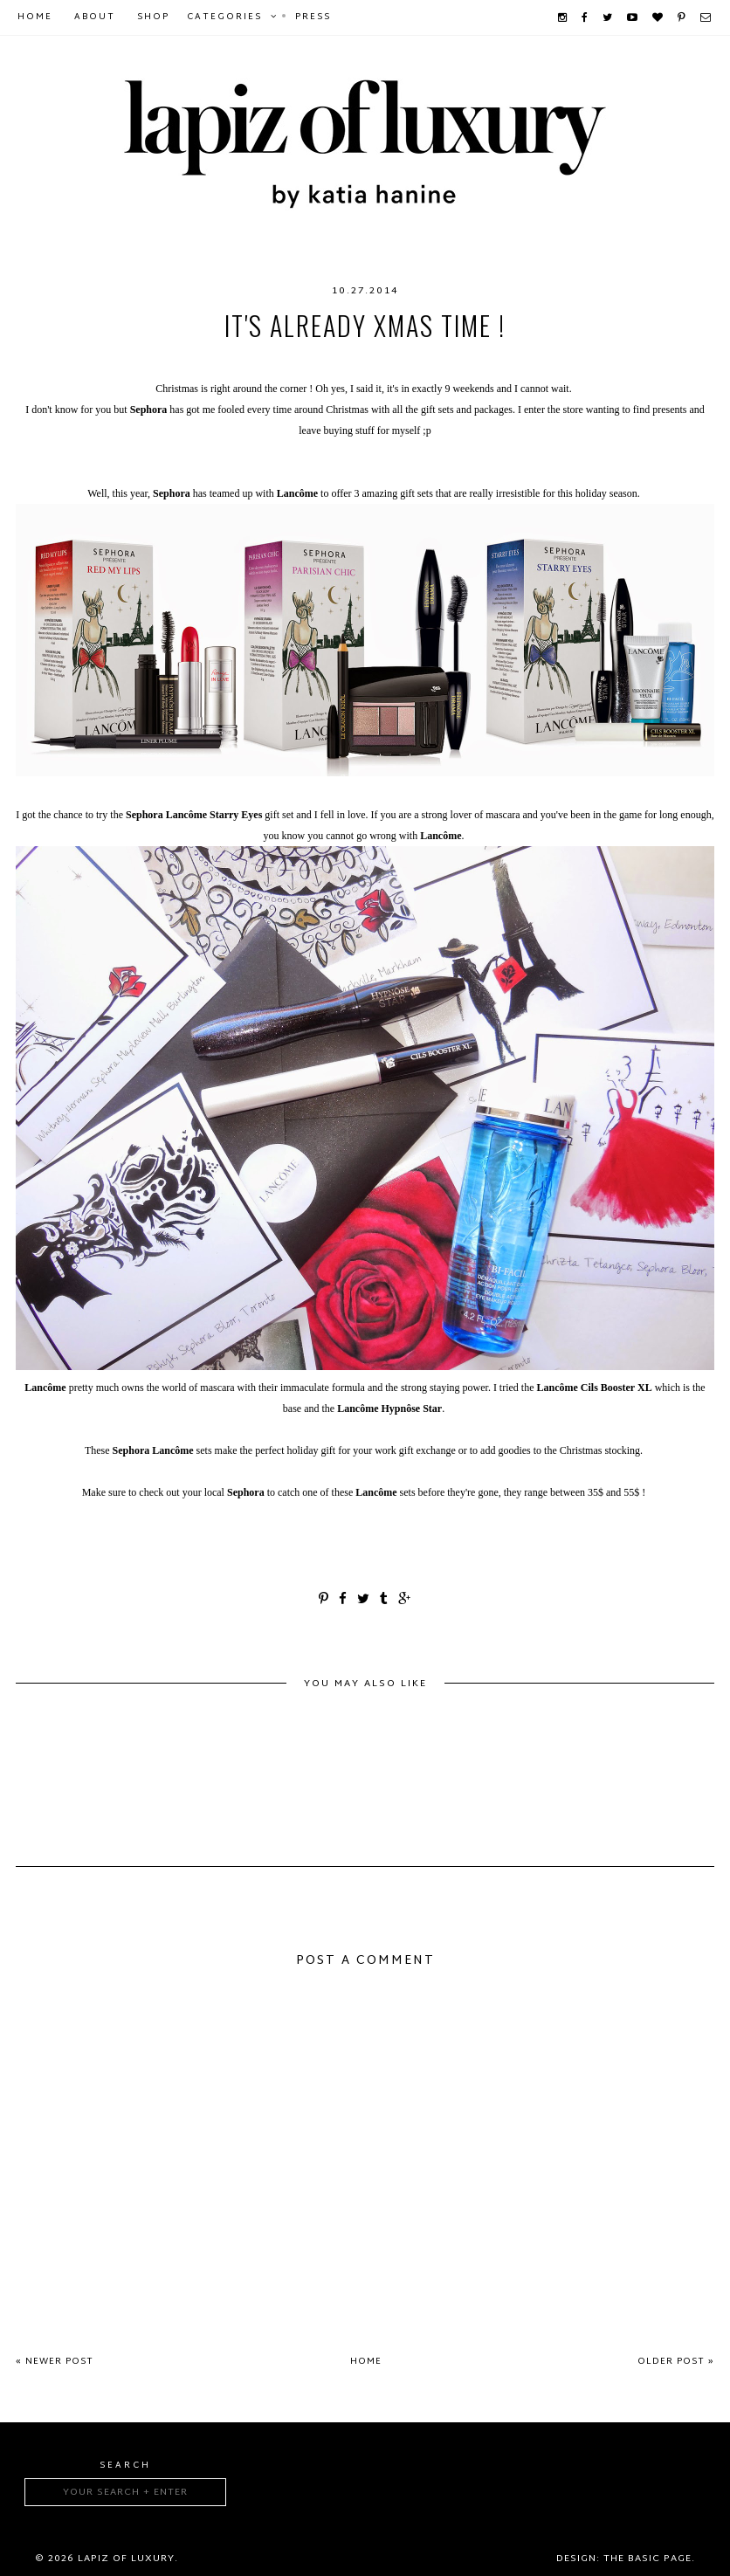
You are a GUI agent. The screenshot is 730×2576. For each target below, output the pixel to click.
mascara (591, 360)
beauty (63, 360)
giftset (316, 360)
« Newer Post (54, 2361)
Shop (153, 17)
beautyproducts (158, 360)
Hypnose (384, 360)
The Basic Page (647, 2558)
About (94, 17)
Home (34, 17)
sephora (662, 360)
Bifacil (253, 360)
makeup (523, 360)
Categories (224, 17)
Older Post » (675, 2361)
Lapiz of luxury (126, 2558)
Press (313, 17)
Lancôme (456, 360)
